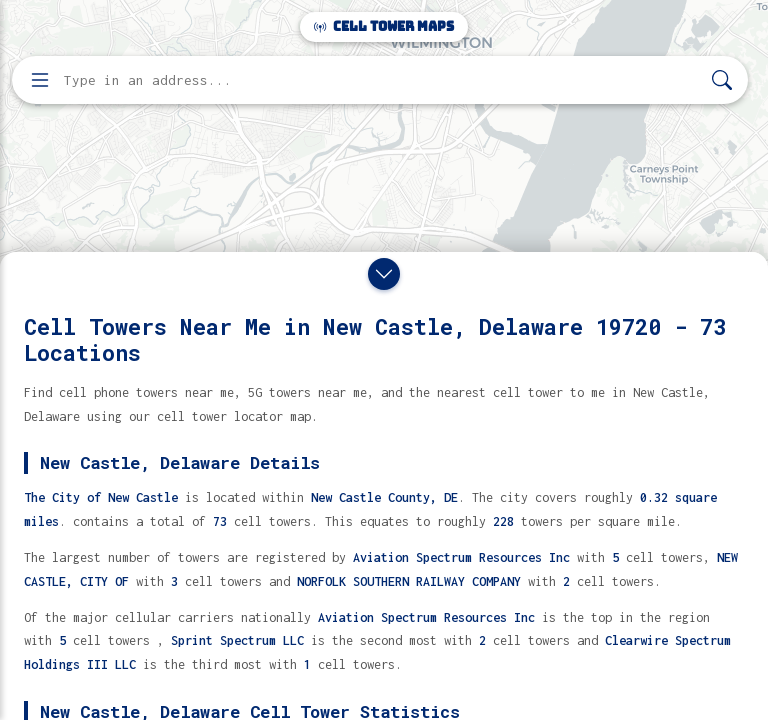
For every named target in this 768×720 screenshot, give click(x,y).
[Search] (722, 80)
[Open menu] (40, 80)
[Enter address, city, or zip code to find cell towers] (382, 80)
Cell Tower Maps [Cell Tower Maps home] (384, 26)
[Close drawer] (384, 274)
